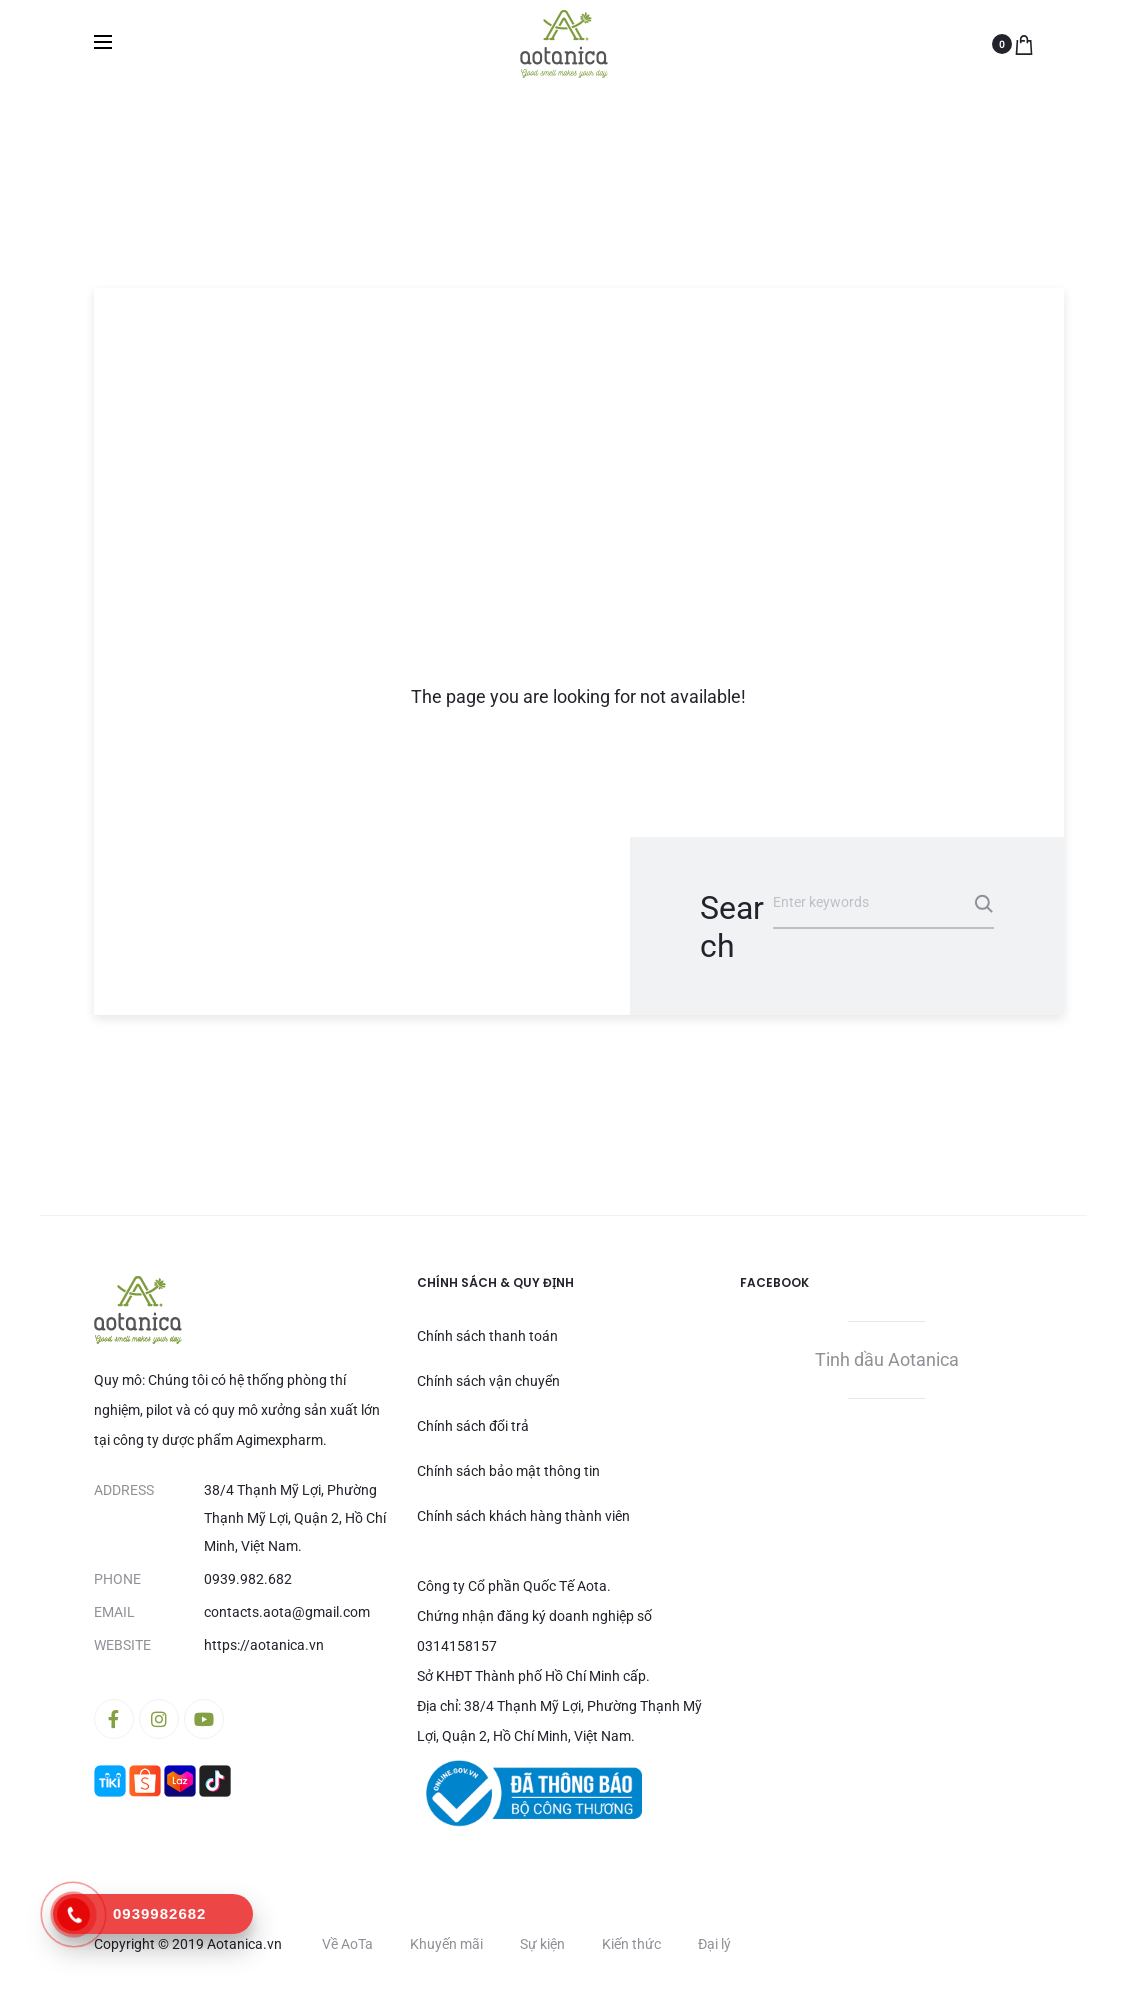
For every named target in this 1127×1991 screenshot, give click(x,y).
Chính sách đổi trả (473, 1426)
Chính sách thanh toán (487, 1336)
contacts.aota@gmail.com (287, 1612)
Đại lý (714, 1944)
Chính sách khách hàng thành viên (523, 1516)
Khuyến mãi (446, 1944)
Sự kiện (542, 1944)
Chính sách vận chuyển (488, 1381)
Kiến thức (631, 1944)
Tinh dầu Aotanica (887, 1359)
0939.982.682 (248, 1579)
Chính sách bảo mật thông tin (508, 1471)
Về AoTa (347, 1944)
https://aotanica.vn (264, 1645)
